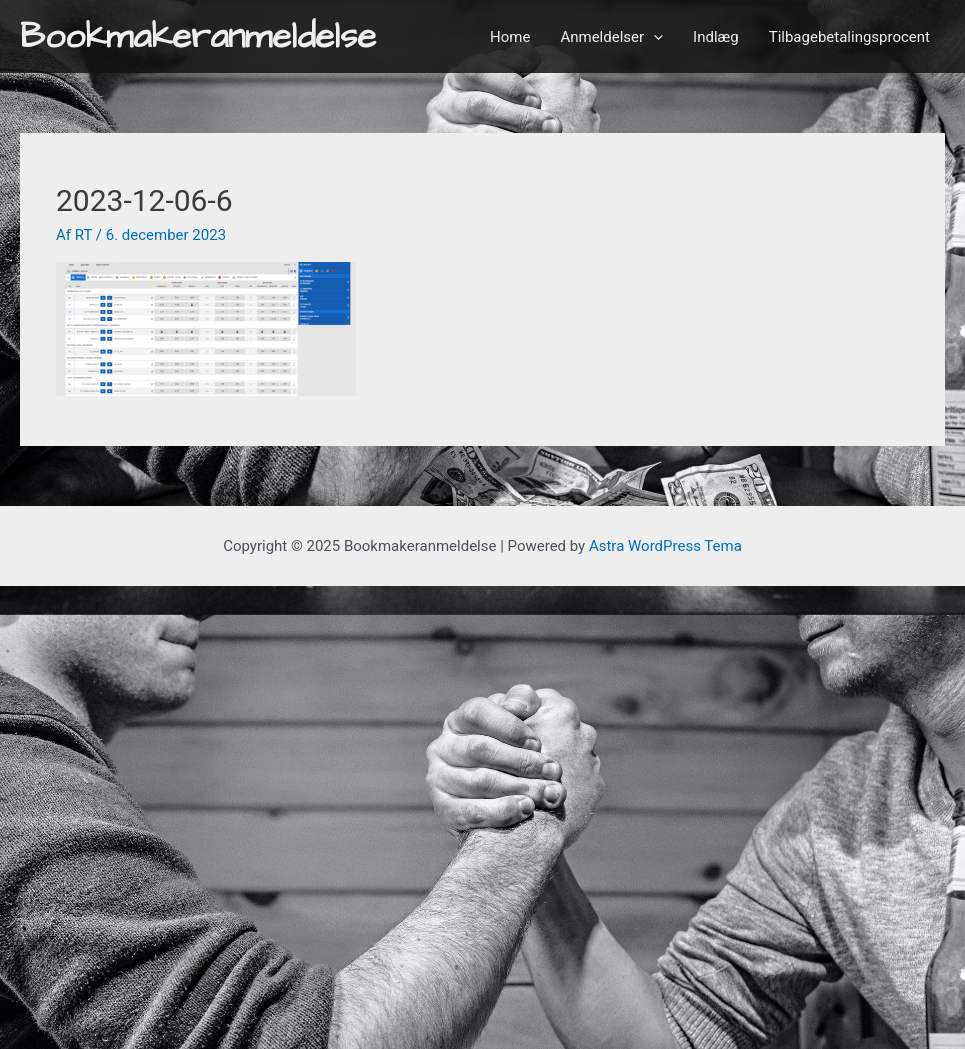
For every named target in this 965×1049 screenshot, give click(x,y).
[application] (653, 37)
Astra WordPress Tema (665, 546)
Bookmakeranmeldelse (198, 36)
